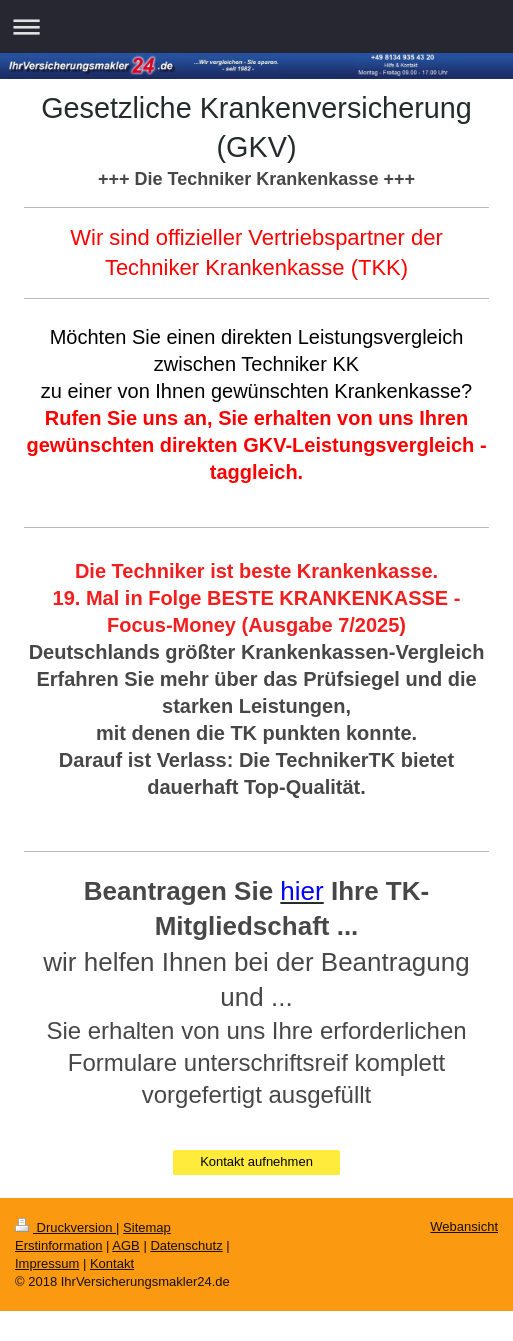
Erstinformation (58, 1245)
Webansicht (464, 1226)
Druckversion (65, 1227)
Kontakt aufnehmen (256, 1161)
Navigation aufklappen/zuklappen (256, 26)
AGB (125, 1245)
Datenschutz (186, 1245)
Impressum (47, 1263)
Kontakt (112, 1263)
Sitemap (147, 1227)
